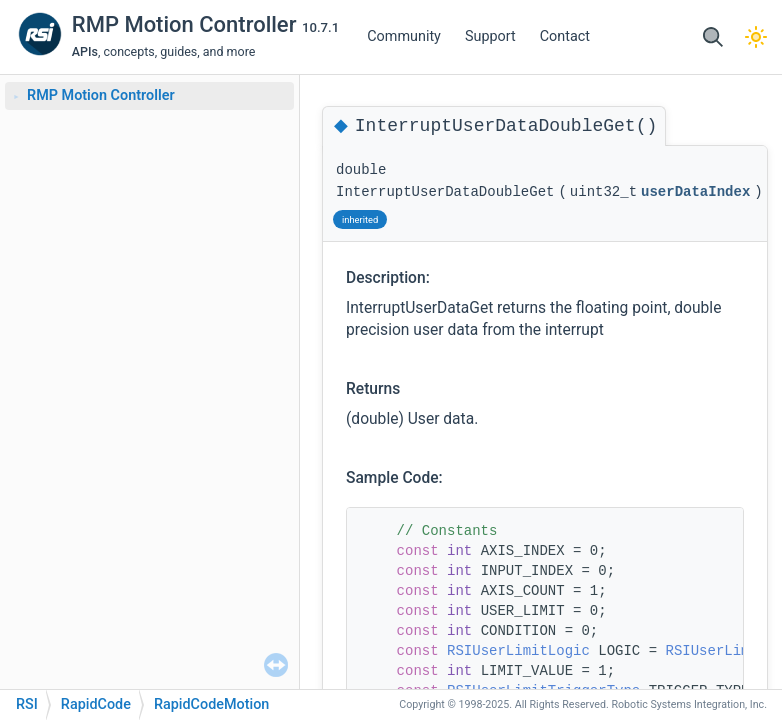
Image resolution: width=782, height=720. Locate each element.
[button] (712, 37)
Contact (565, 36)
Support (490, 36)
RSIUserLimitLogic (518, 651)
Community (404, 36)
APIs (85, 51)
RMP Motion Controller (187, 24)
